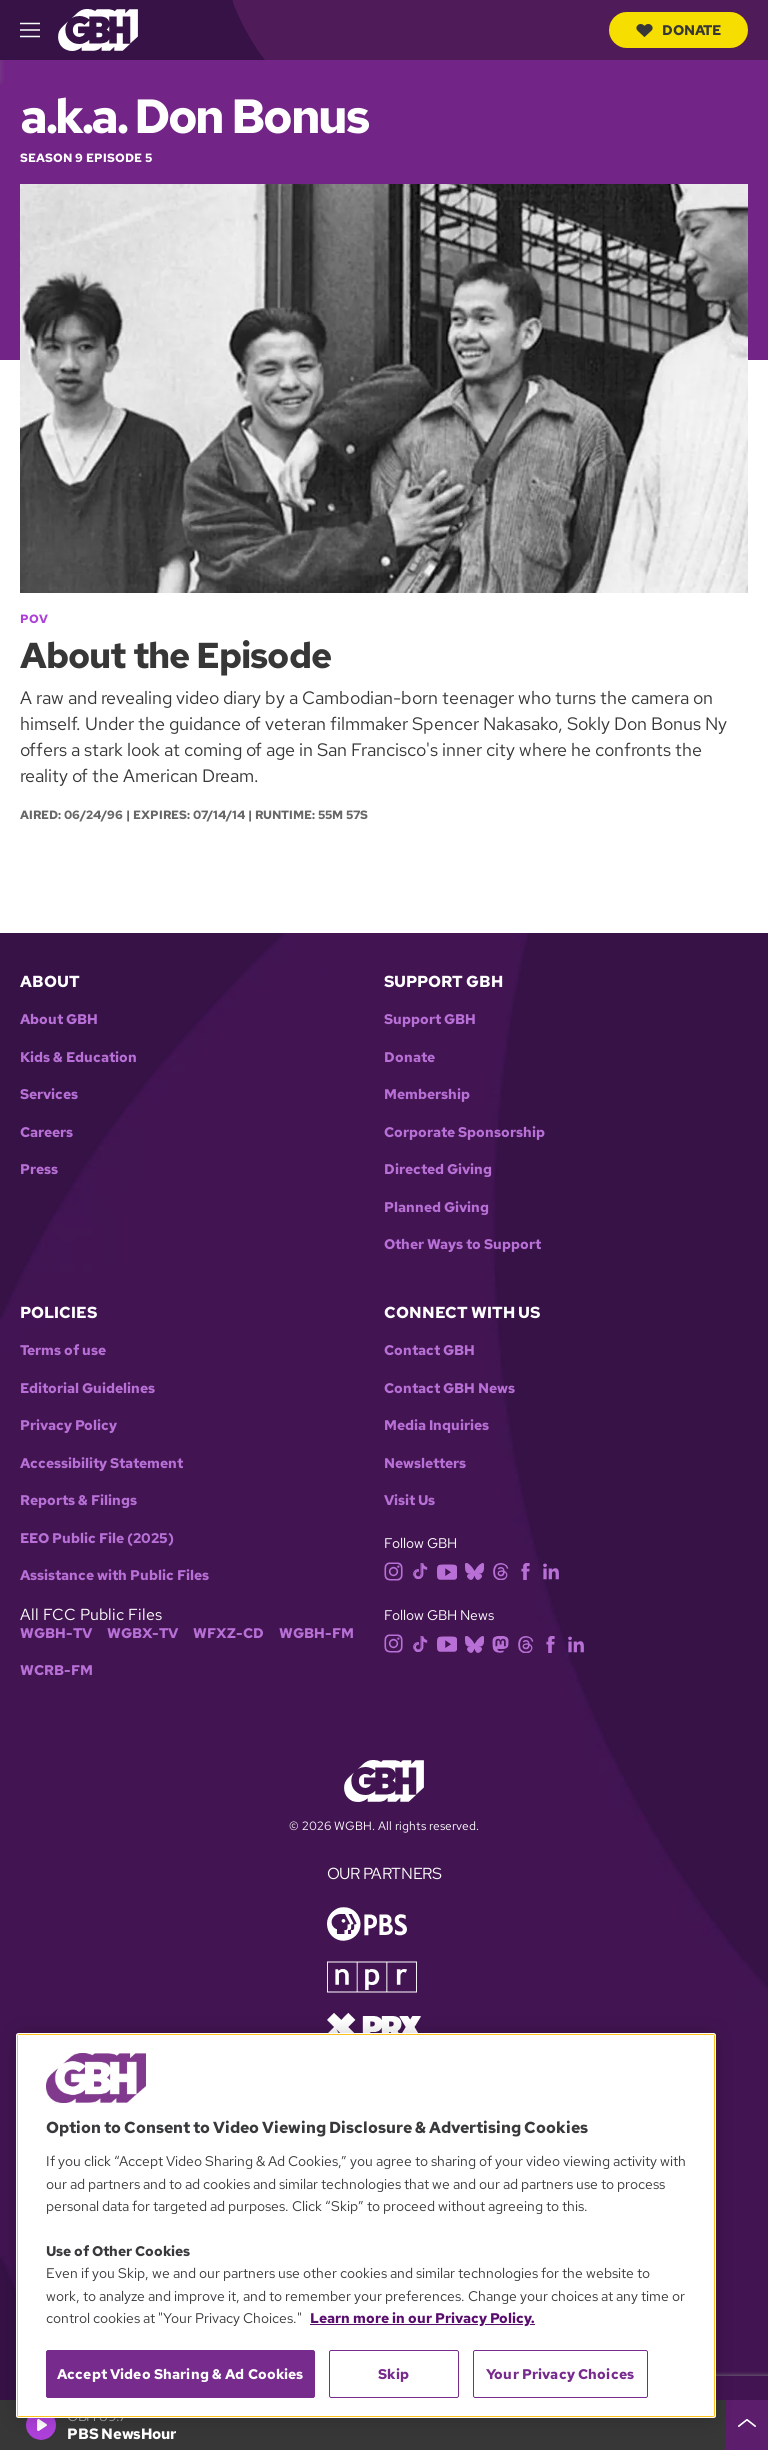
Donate (678, 30)
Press (39, 1169)
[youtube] (451, 1570)
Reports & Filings (78, 1500)
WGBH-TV (56, 1633)
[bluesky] (478, 1570)
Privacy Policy (68, 1425)
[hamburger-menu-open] (39, 30)
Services (49, 1094)
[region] (366, 2225)
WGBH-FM (316, 1633)
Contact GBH (429, 1350)
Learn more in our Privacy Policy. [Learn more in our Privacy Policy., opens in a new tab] (422, 2318)
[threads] (504, 1570)
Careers (46, 1132)
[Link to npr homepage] (372, 1975)
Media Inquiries (436, 1425)
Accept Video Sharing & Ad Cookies (180, 2374)
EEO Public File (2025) (97, 1538)
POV (34, 619)
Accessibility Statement (101, 1463)
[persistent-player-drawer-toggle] (747, 2425)
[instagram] (398, 1570)
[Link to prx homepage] (374, 2025)
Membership (427, 1094)
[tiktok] (424, 1570)
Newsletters (425, 1463)
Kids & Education (78, 1057)
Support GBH (430, 1019)
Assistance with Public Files (114, 1575)
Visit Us (409, 1500)
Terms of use (63, 1350)
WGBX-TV (142, 1633)
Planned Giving (436, 1207)
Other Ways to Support (462, 1244)
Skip (393, 2374)
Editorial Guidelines (87, 1388)
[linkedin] (555, 1570)
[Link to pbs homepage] (367, 1922)
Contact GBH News (449, 1388)
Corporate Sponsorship (464, 1132)
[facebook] (529, 1570)
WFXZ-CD (228, 1633)
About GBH (59, 1019)
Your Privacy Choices (560, 2374)
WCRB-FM (56, 1670)
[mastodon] (504, 1642)
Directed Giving (438, 1169)
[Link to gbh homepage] (98, 28)
